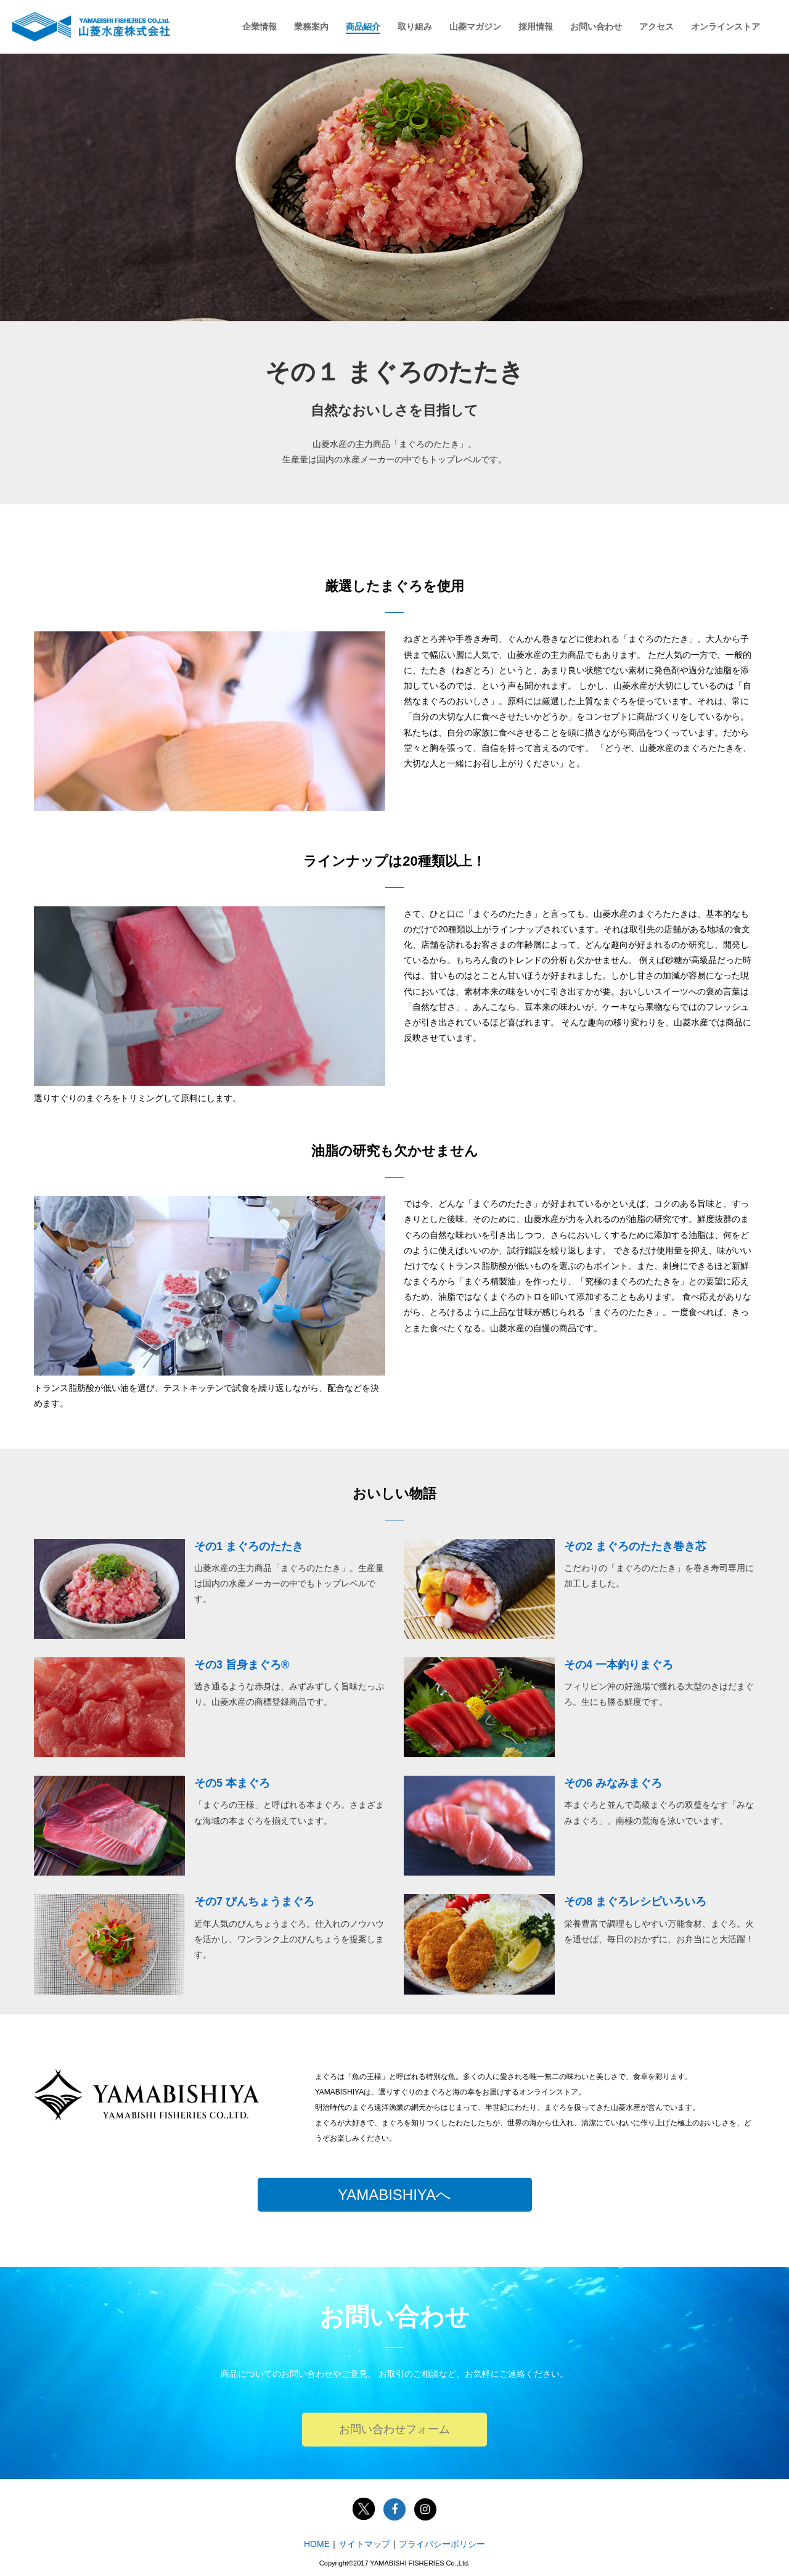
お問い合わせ (596, 26)
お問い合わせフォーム (394, 2429)
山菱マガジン (475, 26)
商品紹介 (363, 26)
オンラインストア (725, 26)
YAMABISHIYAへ (394, 2194)
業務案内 (311, 26)
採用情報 (535, 26)
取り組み (415, 26)
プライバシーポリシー (442, 2544)
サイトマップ (364, 2544)
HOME (317, 2544)
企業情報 (259, 26)
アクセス (656, 26)
